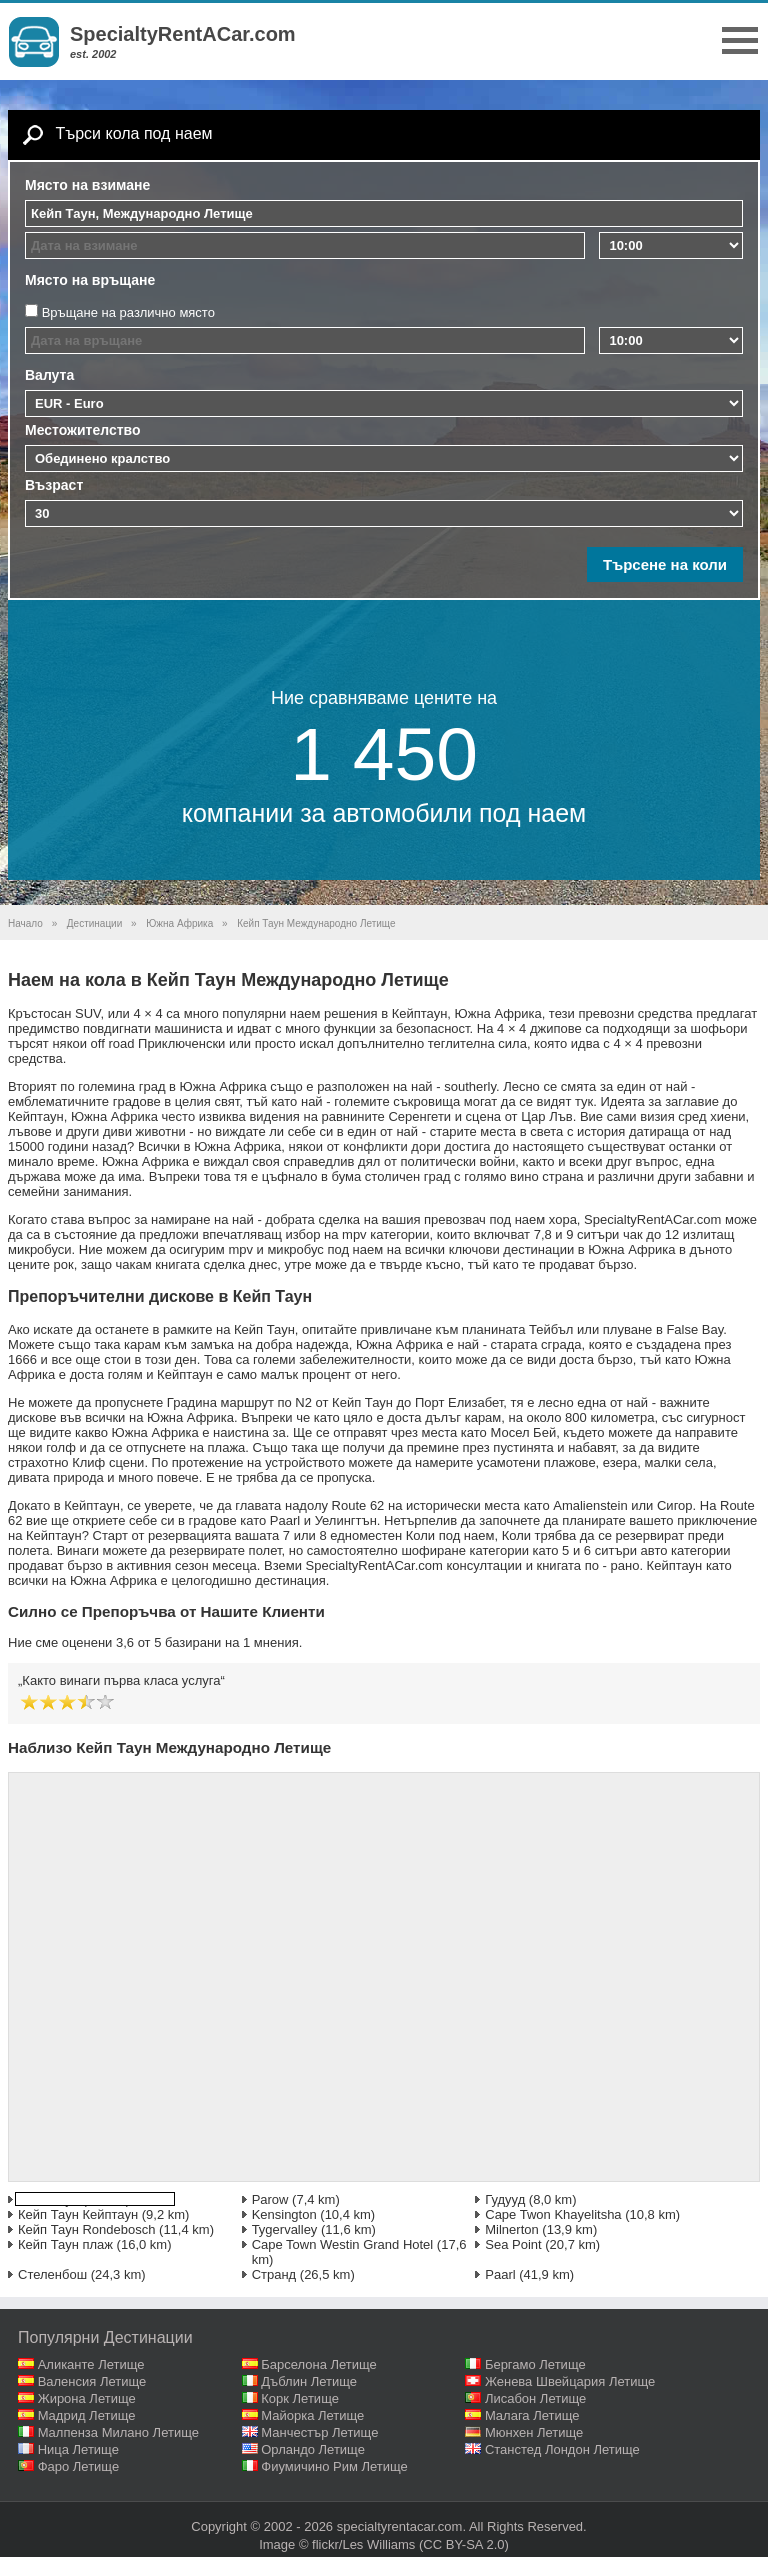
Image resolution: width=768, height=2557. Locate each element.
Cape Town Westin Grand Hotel (343, 2244)
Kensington (284, 2214)
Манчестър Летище (319, 2432)
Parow (270, 2199)
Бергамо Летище (535, 2364)
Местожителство (83, 430)
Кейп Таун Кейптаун (78, 2214)
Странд (274, 2274)
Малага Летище (532, 2415)
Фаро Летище (79, 2466)
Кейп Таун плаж (65, 2244)
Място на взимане (87, 185)
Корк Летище (300, 2398)
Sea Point (513, 2244)
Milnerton (511, 2229)
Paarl (500, 2274)
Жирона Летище (87, 2398)
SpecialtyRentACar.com (183, 34)
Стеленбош (52, 2274)
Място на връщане (90, 280)
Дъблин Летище (309, 2381)
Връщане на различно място (128, 312)
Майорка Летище (312, 2415)
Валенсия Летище (92, 2381)
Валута (49, 375)
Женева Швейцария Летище (570, 2381)
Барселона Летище (319, 2364)
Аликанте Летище (91, 2364)
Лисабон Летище (535, 2398)
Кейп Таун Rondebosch (86, 2229)
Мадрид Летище (87, 2415)
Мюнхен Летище (534, 2432)
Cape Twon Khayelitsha (553, 2214)
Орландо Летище (313, 2449)
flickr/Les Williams (363, 2544)
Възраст (54, 485)
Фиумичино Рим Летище (334, 2466)
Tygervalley (285, 2229)
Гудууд (505, 2199)
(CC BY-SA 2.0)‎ (464, 2544)
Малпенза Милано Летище (118, 2432)
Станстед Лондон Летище (562, 2449)
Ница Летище (78, 2449)
